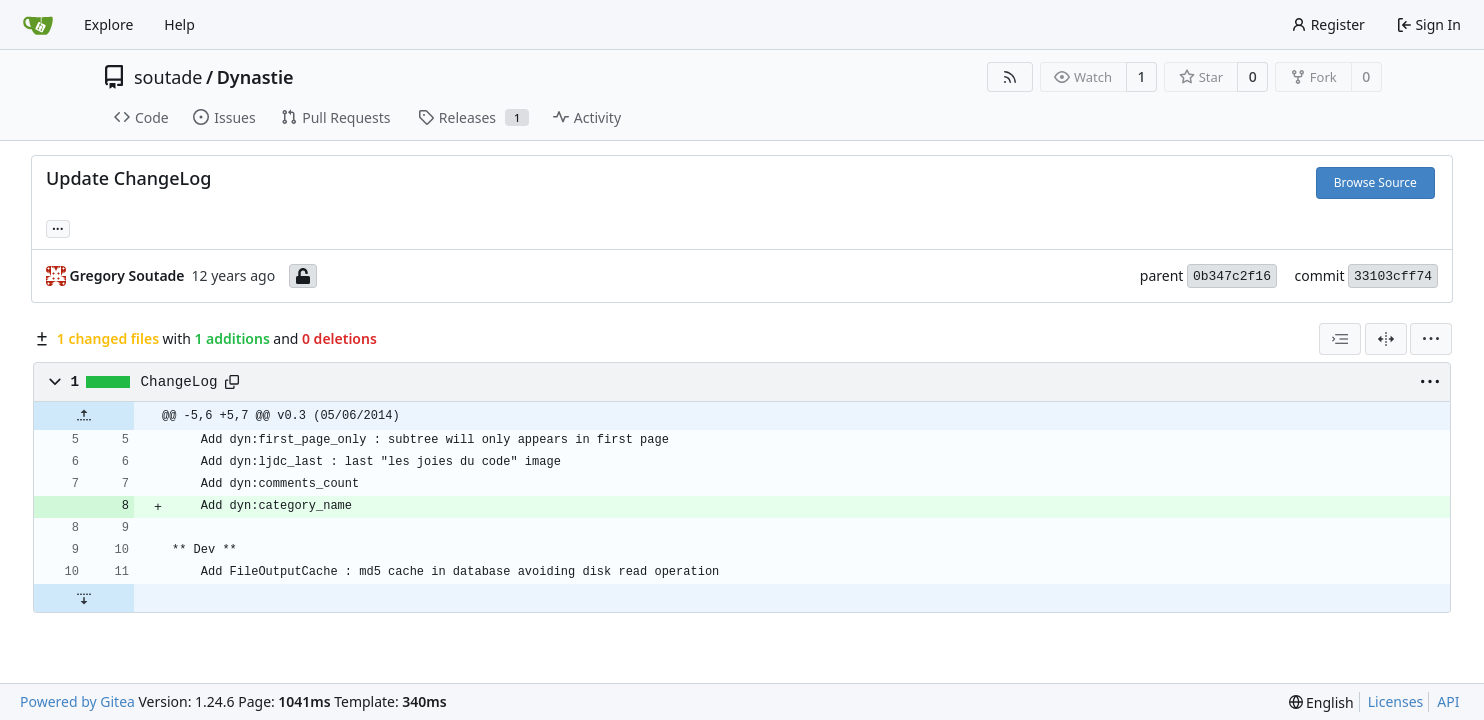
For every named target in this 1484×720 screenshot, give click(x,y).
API (1448, 701)
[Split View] (1386, 339)
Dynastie (255, 77)
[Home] (38, 25)
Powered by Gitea (77, 701)
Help (179, 24)
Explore (108, 24)
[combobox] (1340, 339)
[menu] (1431, 339)
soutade (168, 77)
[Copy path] (232, 382)
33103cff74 (1393, 276)
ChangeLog (179, 382)
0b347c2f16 (1232, 276)
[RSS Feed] (1010, 77)
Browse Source (1375, 182)
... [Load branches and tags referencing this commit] (58, 227)
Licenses (1396, 701)
